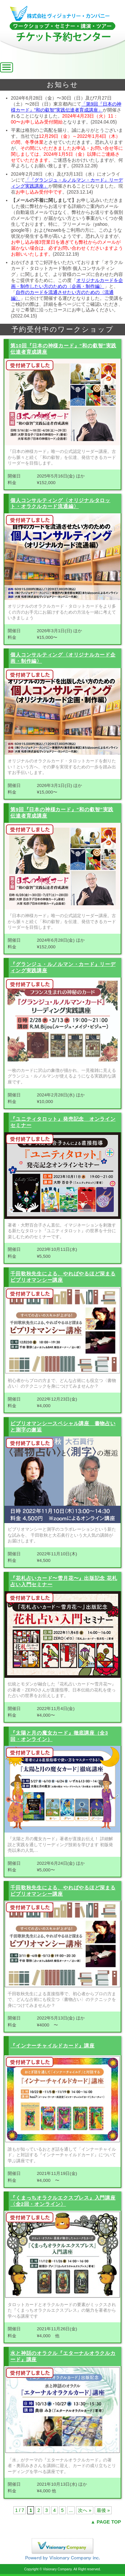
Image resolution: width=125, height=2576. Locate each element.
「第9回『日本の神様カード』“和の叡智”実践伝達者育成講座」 (66, 107)
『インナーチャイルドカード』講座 (52, 2045)
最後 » (103, 2510)
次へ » (84, 2510)
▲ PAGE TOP (106, 2522)
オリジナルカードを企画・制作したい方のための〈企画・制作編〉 (67, 283)
